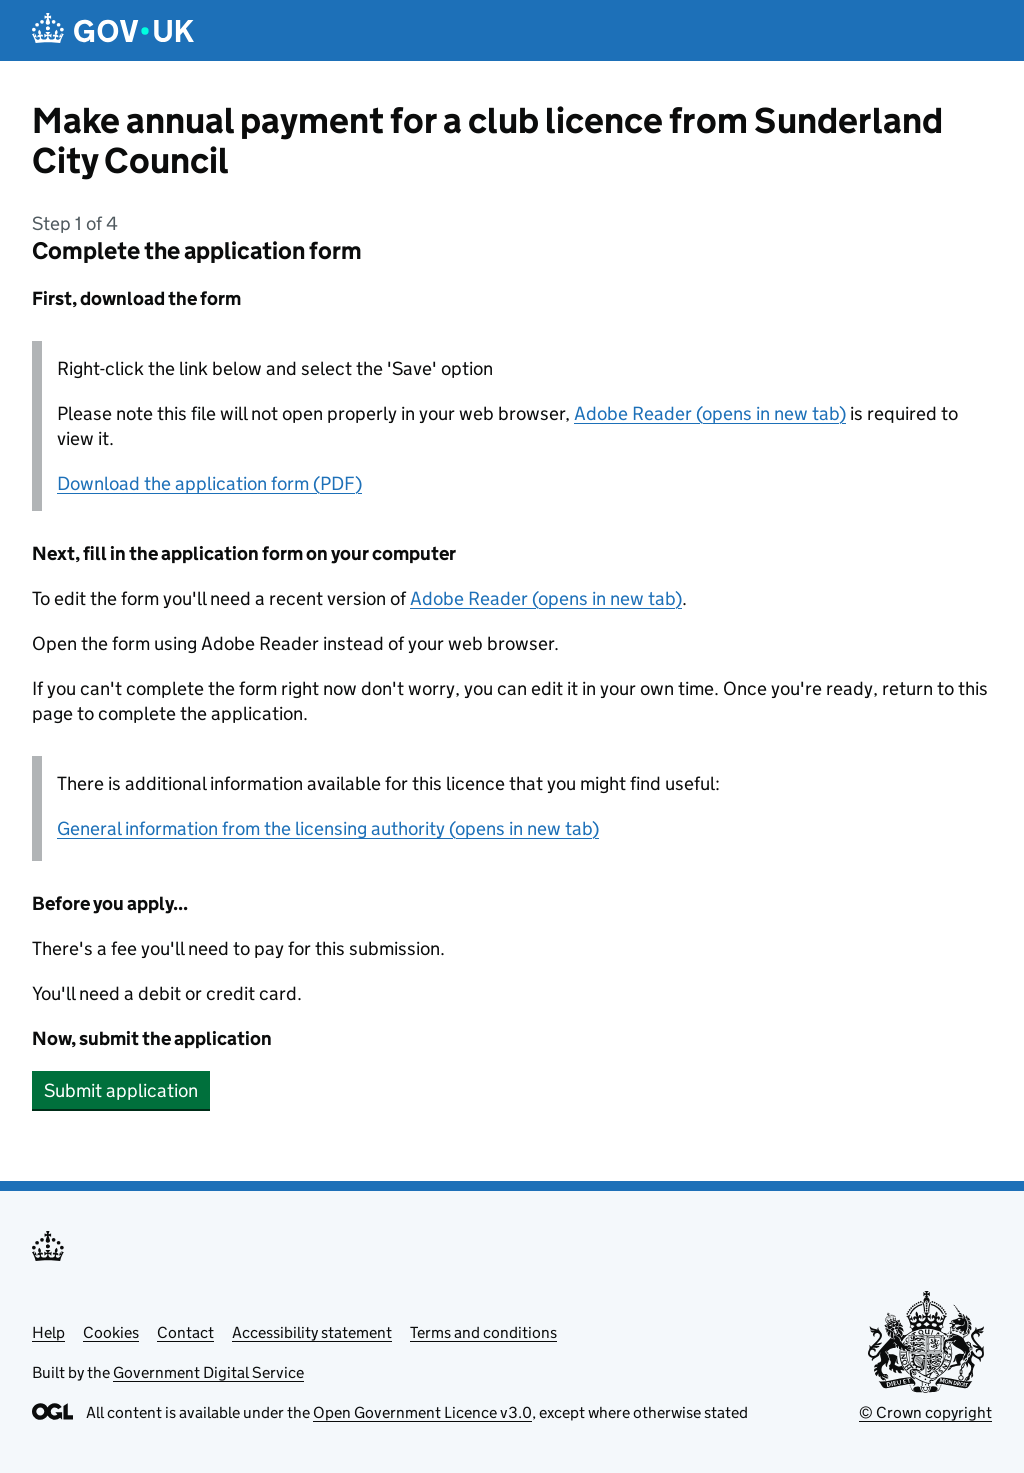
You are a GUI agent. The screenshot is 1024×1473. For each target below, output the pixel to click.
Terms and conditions (483, 1332)
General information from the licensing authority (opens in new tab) (328, 828)
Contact (185, 1332)
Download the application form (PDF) (209, 483)
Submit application (121, 1090)
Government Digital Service (208, 1372)
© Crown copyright (925, 1412)
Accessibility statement (312, 1332)
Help (48, 1332)
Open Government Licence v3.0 (422, 1412)
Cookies (111, 1332)
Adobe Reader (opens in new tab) (710, 413)
